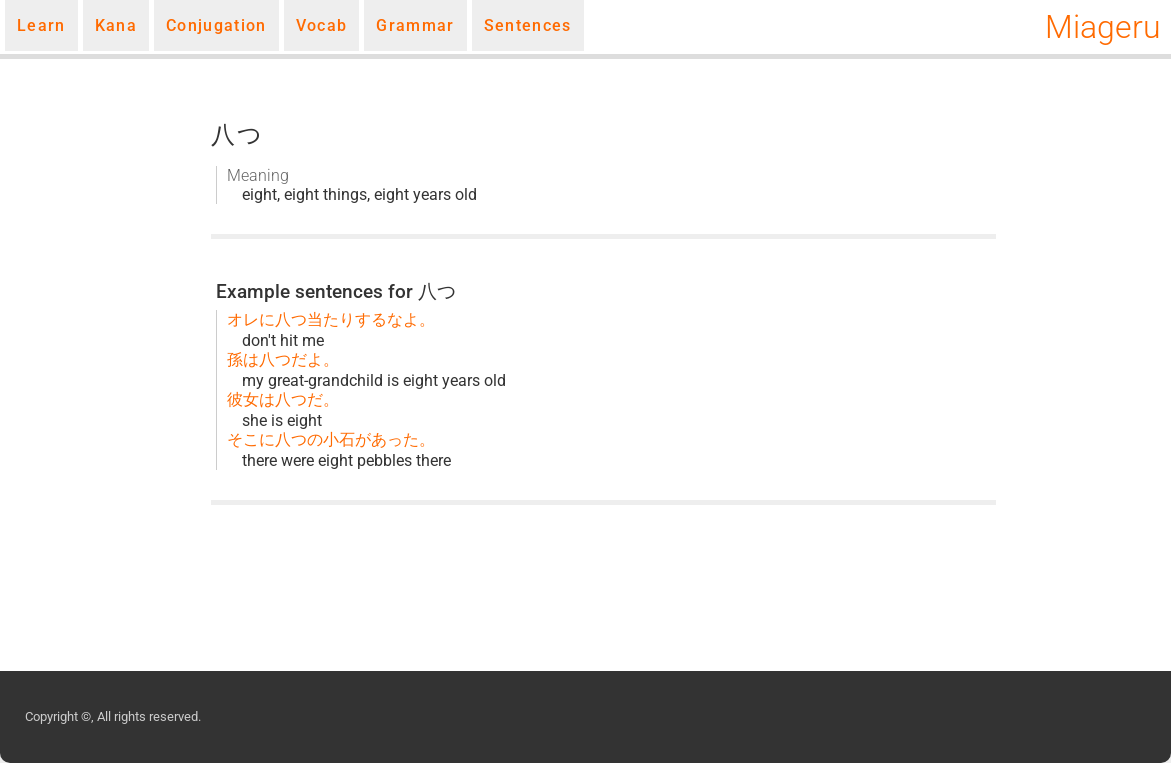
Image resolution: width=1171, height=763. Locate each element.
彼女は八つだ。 (283, 399)
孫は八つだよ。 (283, 359)
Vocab (322, 25)
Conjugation (216, 25)
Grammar (415, 25)
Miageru (1103, 27)
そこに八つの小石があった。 (331, 439)
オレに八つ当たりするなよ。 (331, 319)
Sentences (528, 25)
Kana (116, 25)
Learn (41, 25)
